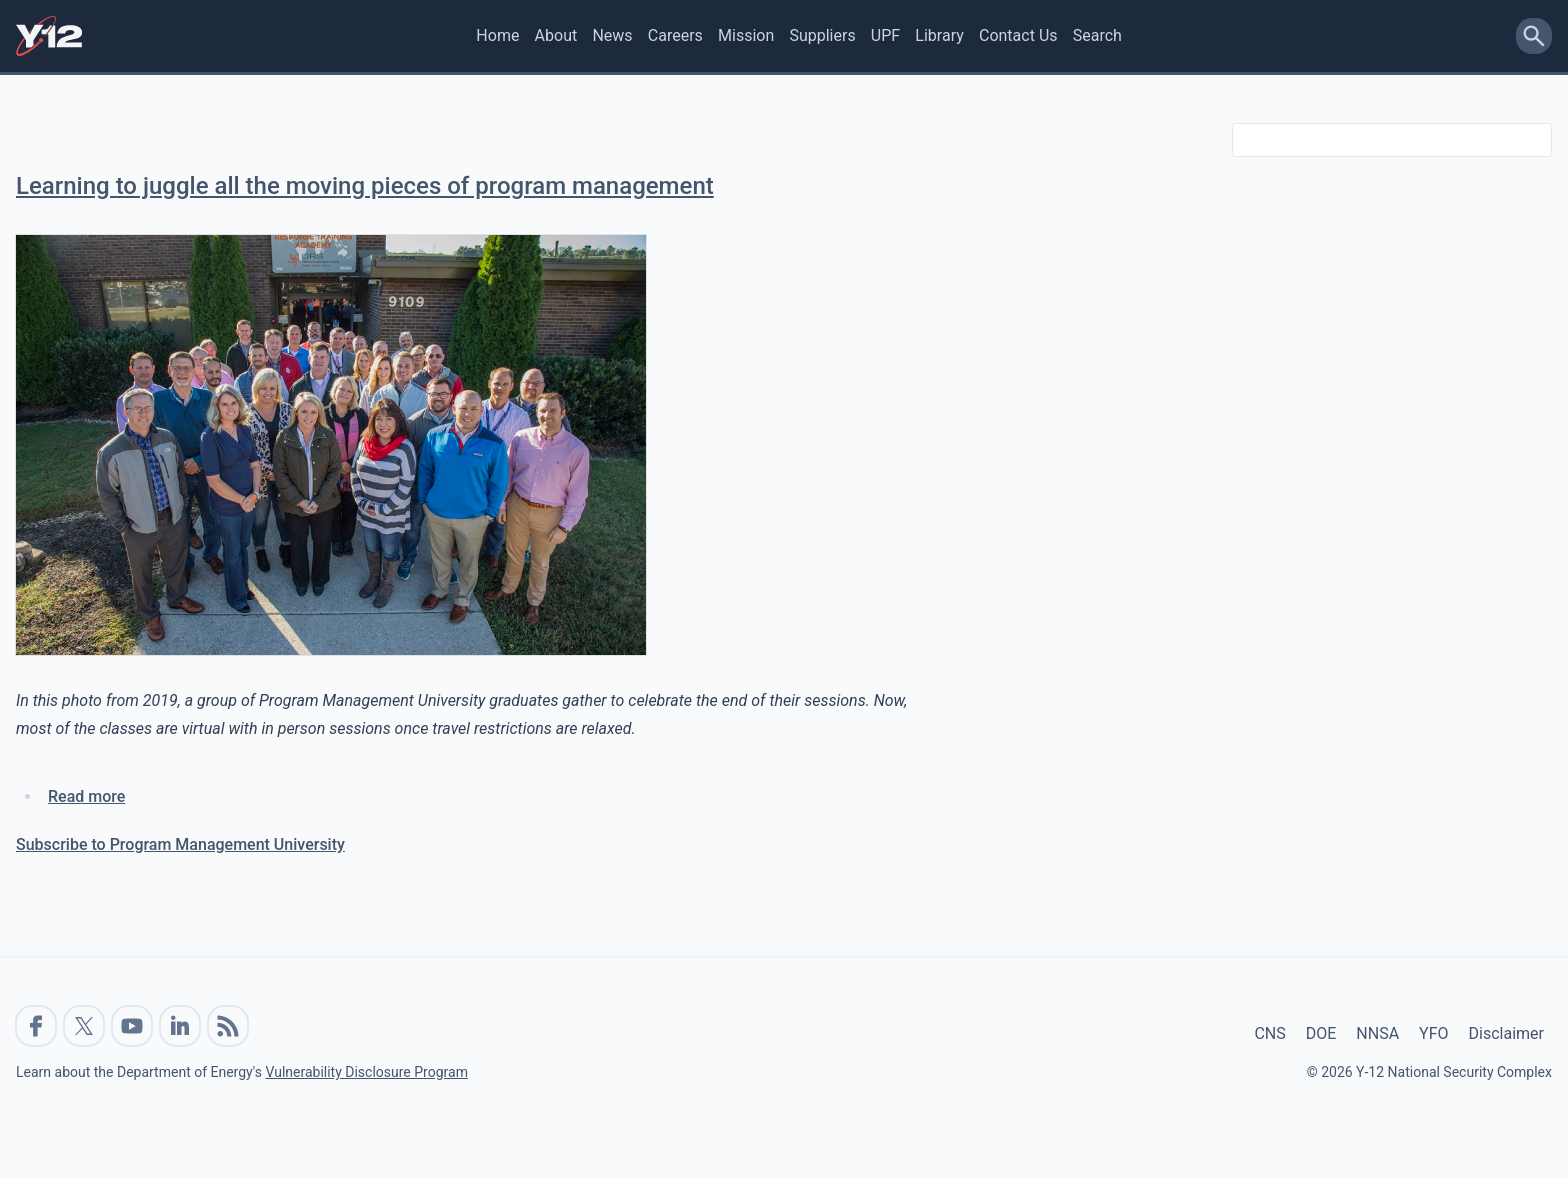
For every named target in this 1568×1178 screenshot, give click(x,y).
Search (1097, 35)
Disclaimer (1506, 1033)
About (556, 35)
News (612, 35)
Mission (746, 35)
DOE (1321, 1033)
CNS (1269, 1033)
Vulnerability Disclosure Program (366, 1072)
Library (939, 35)
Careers (675, 35)
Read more (86, 796)
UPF (885, 35)
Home (497, 35)
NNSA (1377, 1033)
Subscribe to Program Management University (180, 844)
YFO (1433, 1033)
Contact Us (1018, 35)
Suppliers (822, 35)
